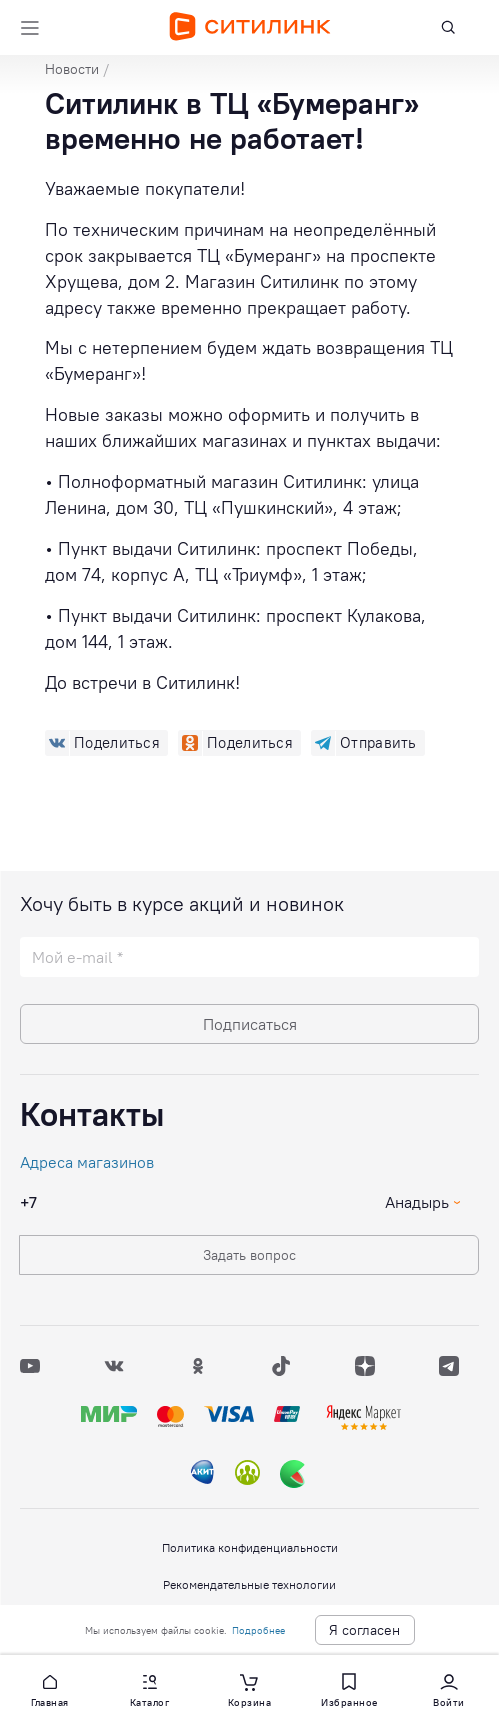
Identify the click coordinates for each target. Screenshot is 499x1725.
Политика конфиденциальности (250, 1547)
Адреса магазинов (87, 1162)
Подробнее (258, 1630)
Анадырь (417, 1202)
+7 (28, 1202)
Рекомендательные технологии (249, 1584)
